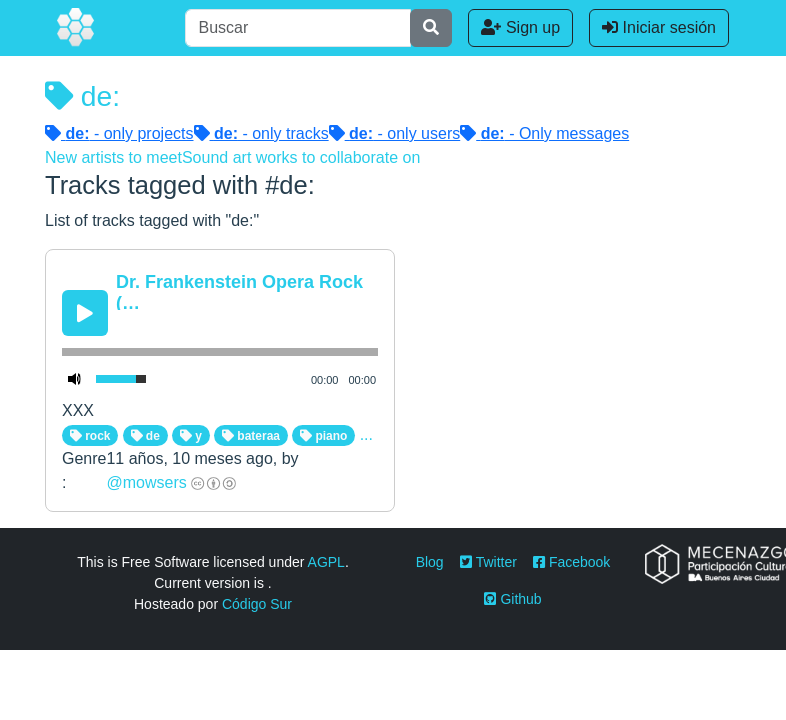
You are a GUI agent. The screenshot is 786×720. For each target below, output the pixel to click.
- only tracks (261, 133)
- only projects (119, 133)
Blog (430, 562)
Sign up (520, 27)
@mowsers (146, 482)
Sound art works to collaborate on (301, 157)
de (145, 436)
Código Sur (257, 604)
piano (323, 436)
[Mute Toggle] (75, 379)
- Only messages (544, 133)
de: (82, 96)
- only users (395, 133)
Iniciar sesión (659, 27)
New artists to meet (113, 157)
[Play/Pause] (85, 313)
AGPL (326, 562)
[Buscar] (298, 28)
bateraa (251, 436)
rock (90, 436)
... (366, 434)
